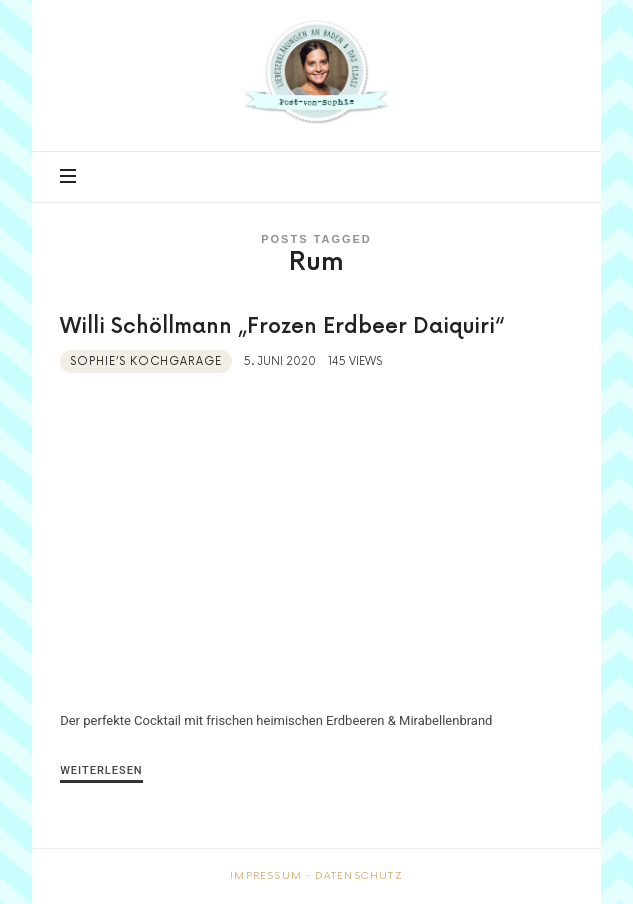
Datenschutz (359, 876)
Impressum (266, 876)
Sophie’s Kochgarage (146, 361)
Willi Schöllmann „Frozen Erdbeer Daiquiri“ (282, 326)
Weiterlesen (101, 770)
